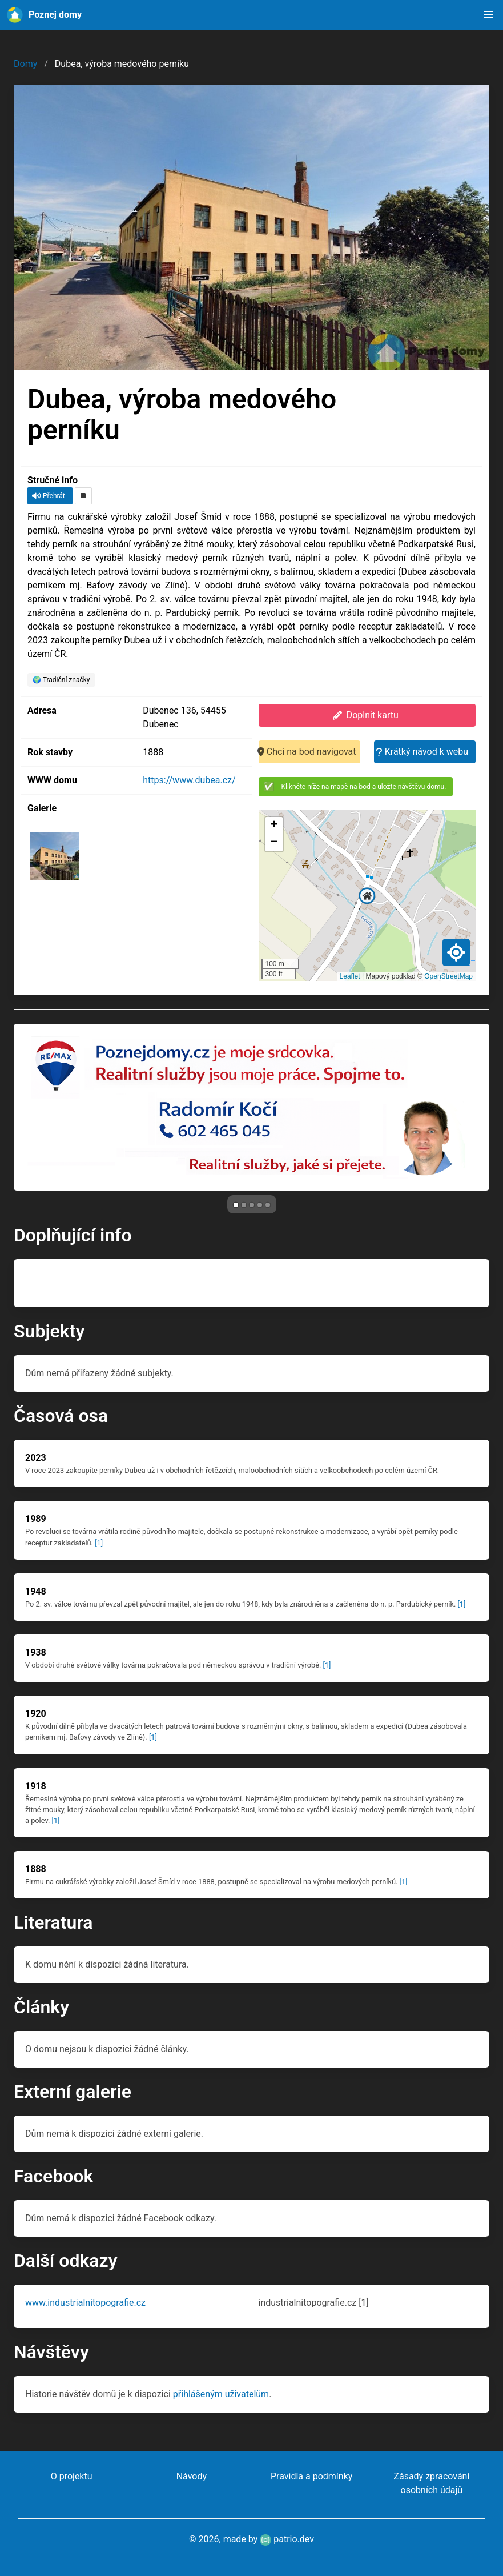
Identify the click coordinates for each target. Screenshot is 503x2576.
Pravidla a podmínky (311, 2476)
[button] (488, 15)
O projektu (71, 2476)
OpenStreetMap (448, 976)
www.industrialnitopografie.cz (85, 2302)
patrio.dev (287, 2539)
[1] (99, 1543)
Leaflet (350, 976)
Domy (25, 63)
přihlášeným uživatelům (221, 2394)
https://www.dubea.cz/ (189, 780)
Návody (191, 2476)
